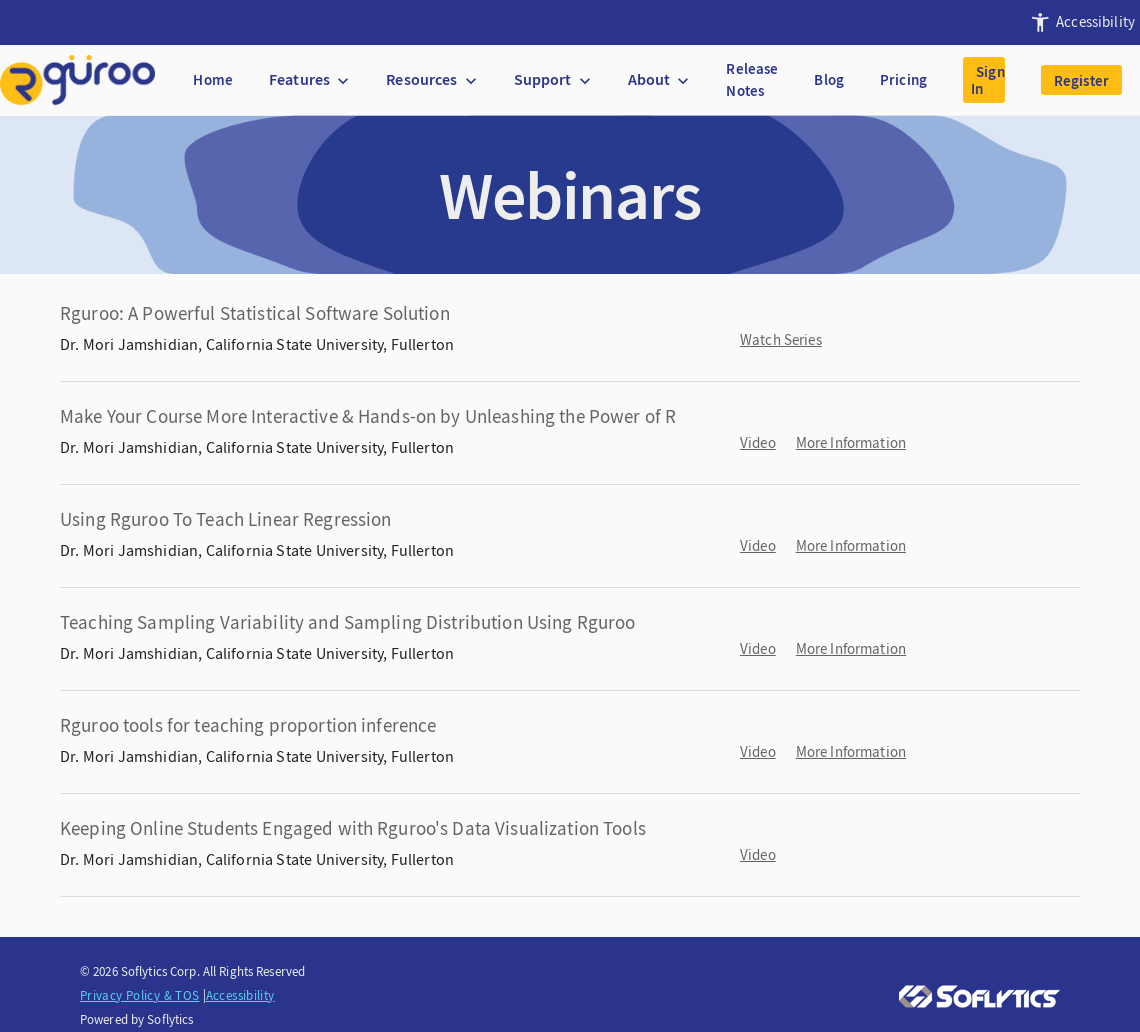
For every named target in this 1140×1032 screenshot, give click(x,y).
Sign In (987, 80)
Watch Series (781, 340)
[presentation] (1079, 22)
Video (758, 443)
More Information (851, 443)
